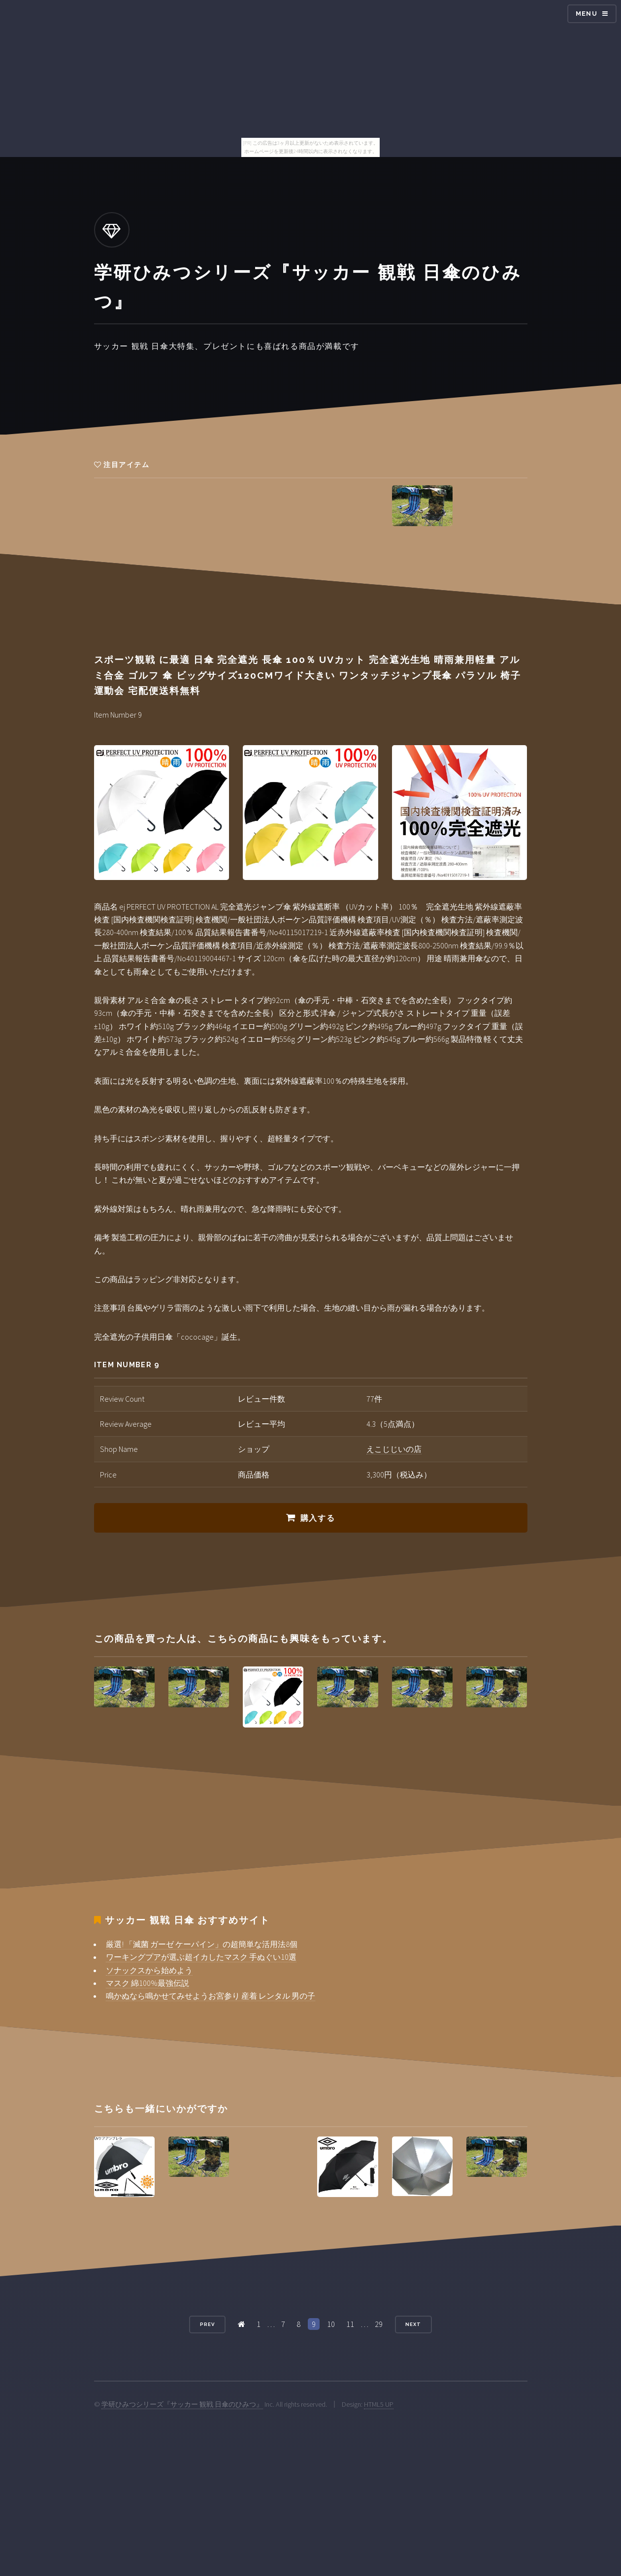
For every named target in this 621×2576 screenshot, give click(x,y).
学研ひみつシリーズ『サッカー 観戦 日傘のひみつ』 (182, 2404)
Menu (586, 13)
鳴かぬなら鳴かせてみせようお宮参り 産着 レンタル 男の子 (210, 1996)
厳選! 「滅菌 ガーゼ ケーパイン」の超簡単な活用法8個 (201, 1944)
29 (379, 2324)
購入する (317, 1518)
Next (413, 2324)
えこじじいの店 (394, 1449)
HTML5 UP (378, 2404)
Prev (207, 2324)
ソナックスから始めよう (149, 1970)
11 (350, 2324)
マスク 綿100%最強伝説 (147, 1983)
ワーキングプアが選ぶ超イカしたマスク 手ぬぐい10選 (201, 1957)
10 (331, 2324)
